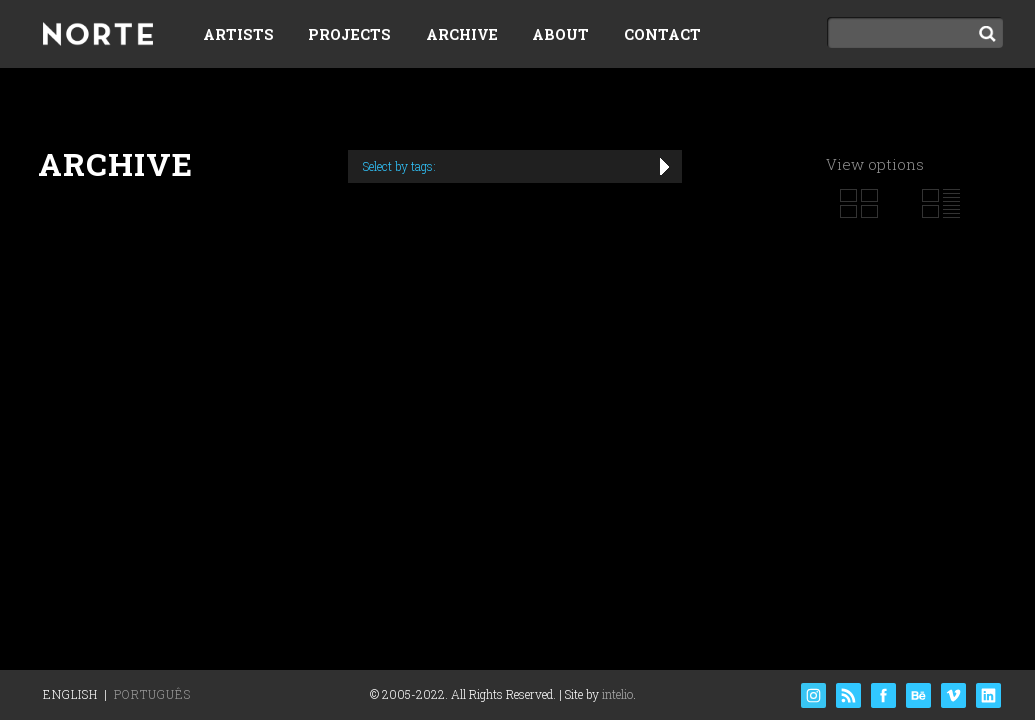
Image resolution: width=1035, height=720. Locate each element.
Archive (462, 34)
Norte (98, 36)
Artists (238, 34)
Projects (349, 34)
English (70, 694)
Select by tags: (399, 166)
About (560, 34)
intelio (617, 694)
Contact (662, 34)
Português (152, 694)
